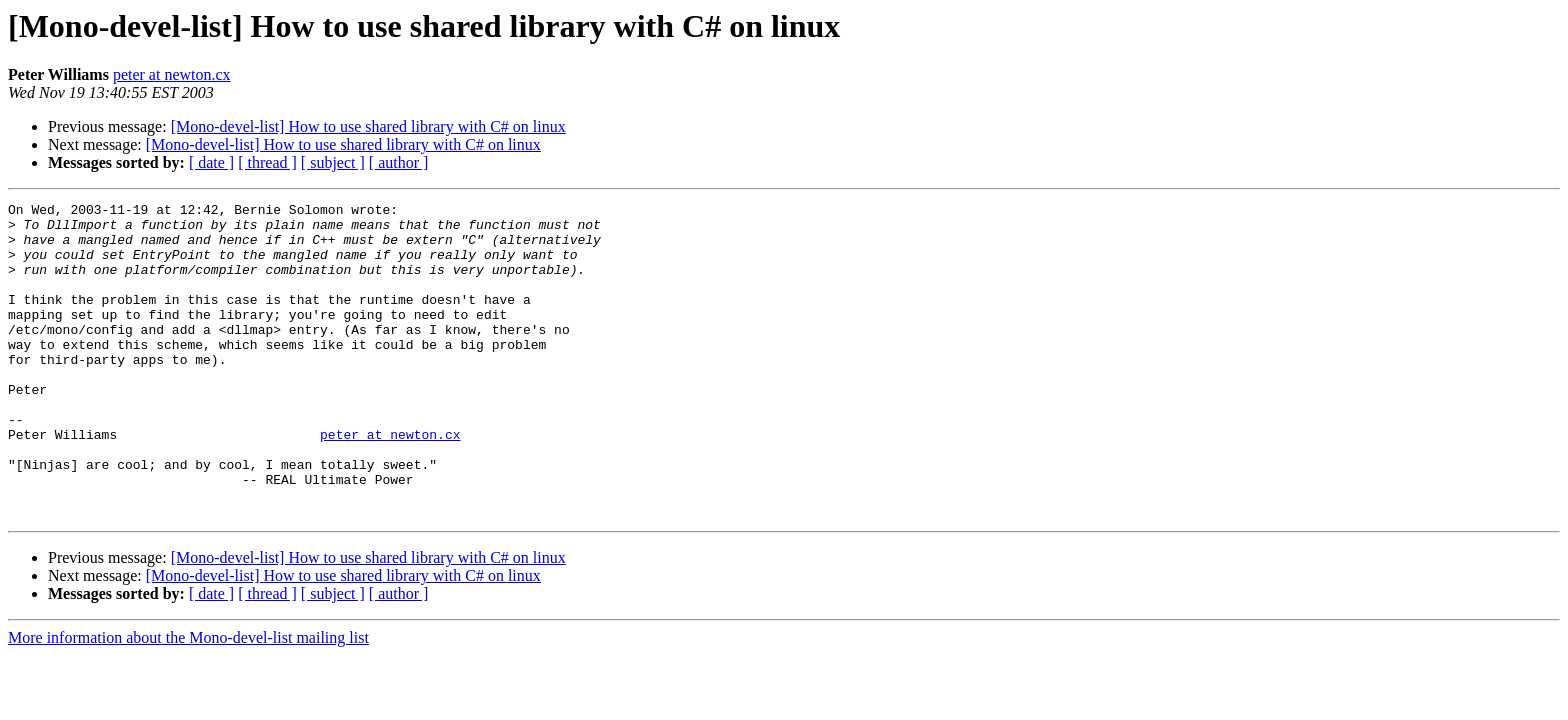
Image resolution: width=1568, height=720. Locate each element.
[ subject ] (333, 162)
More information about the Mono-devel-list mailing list (188, 700)
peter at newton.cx (172, 74)
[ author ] (399, 162)
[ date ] (211, 162)
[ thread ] (267, 162)
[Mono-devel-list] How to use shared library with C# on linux (368, 126)
